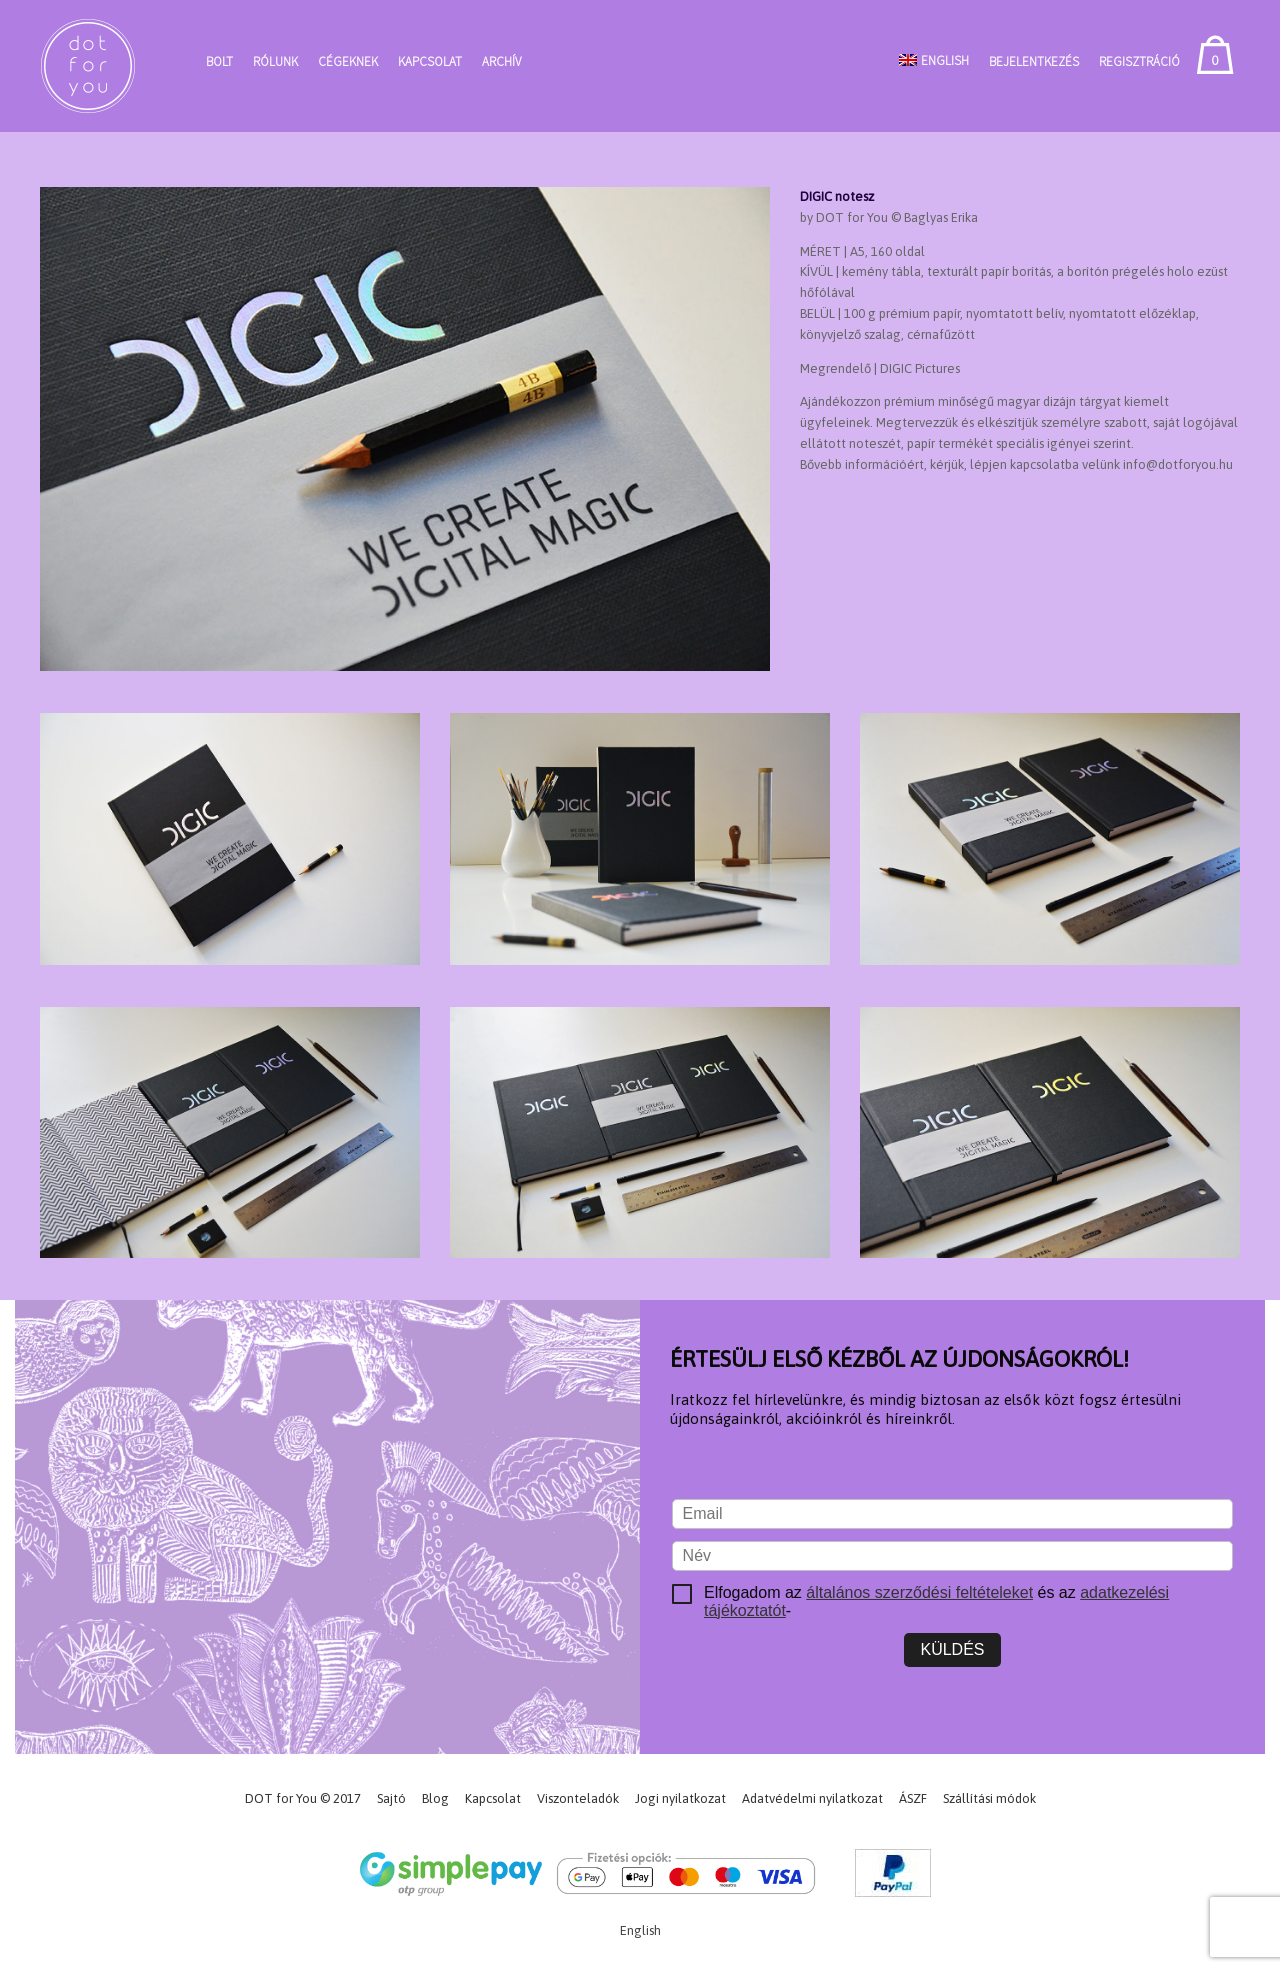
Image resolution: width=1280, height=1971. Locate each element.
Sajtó (391, 1798)
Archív (501, 61)
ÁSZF (913, 1798)
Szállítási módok (989, 1798)
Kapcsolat (430, 61)
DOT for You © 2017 (303, 1798)
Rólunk (275, 61)
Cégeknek (348, 61)
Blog (435, 1798)
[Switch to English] (934, 60)
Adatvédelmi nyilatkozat (812, 1798)
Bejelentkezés (1034, 61)
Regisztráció (1139, 61)
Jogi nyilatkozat (680, 1798)
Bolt (219, 61)
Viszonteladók (578, 1798)
